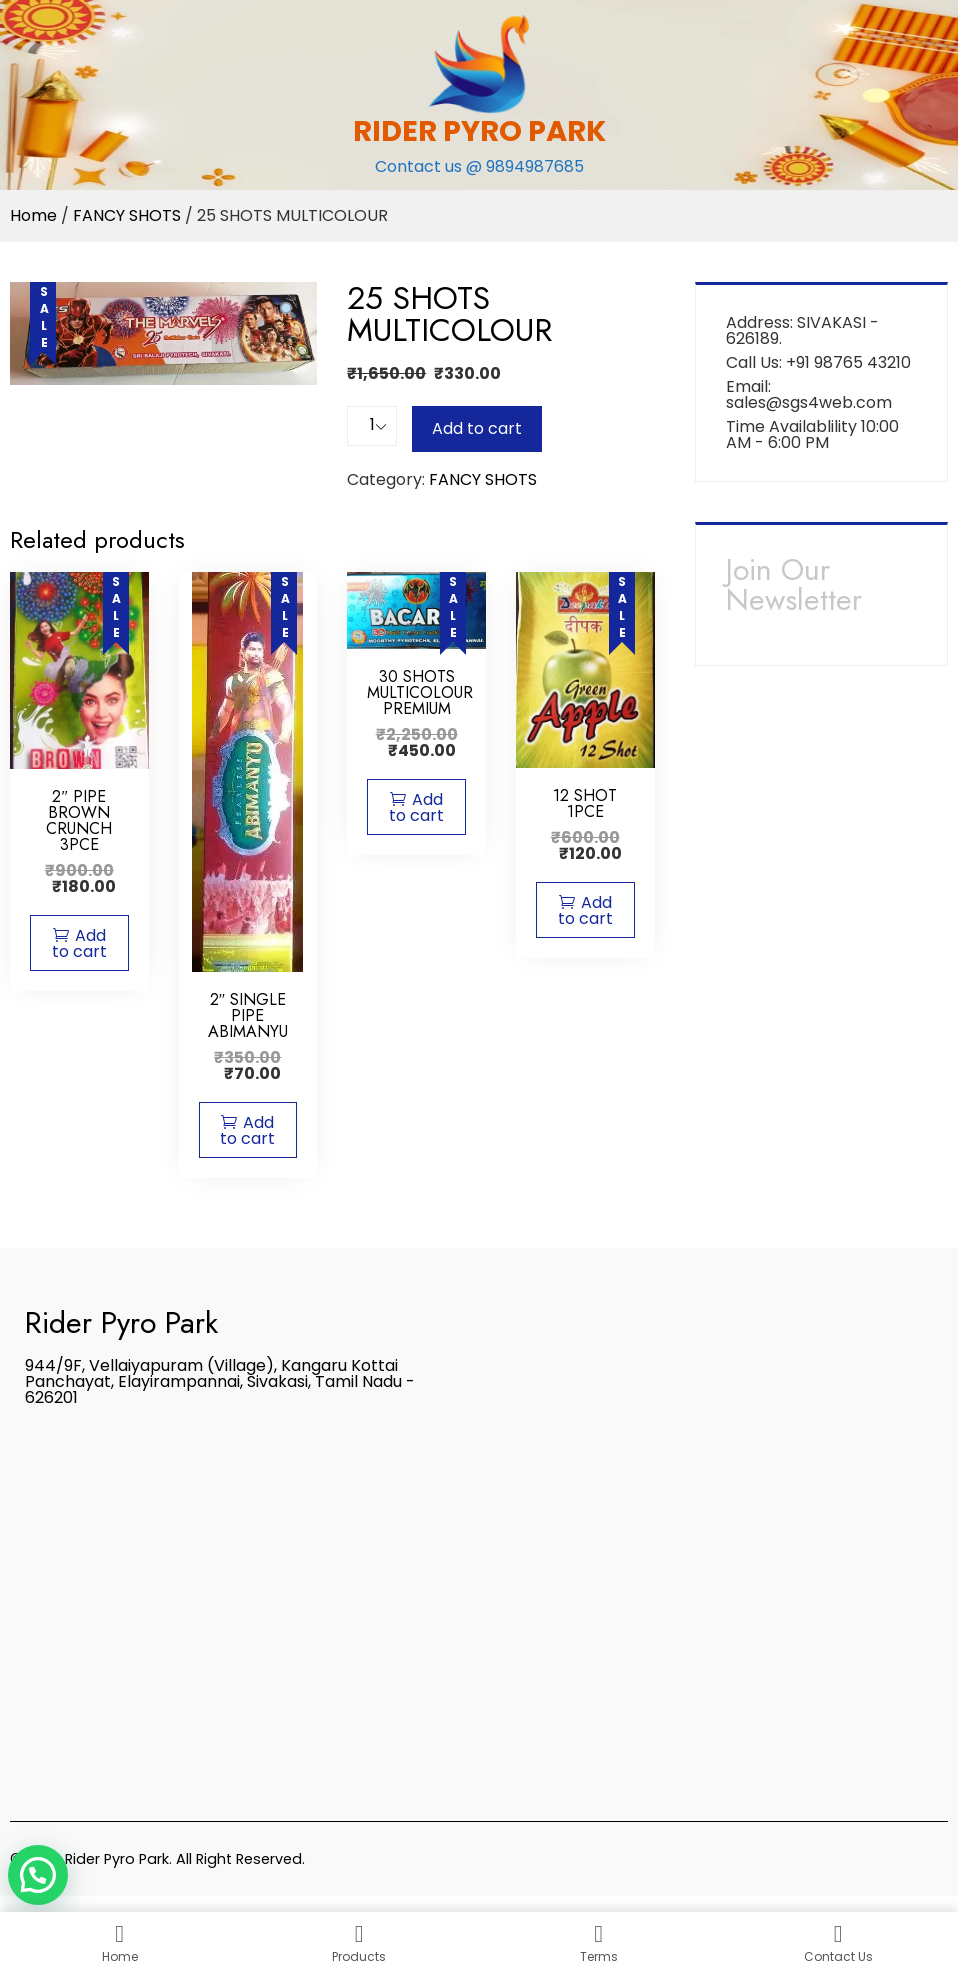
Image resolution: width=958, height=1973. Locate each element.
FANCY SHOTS (127, 215)
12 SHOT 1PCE (585, 803)
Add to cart (477, 428)
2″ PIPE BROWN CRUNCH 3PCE (79, 820)
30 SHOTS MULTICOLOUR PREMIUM (420, 692)
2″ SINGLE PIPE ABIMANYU (248, 1015)
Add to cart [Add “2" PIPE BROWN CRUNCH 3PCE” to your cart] (79, 943)
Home (33, 215)
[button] (38, 1875)
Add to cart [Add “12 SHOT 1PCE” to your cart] (585, 910)
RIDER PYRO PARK (479, 131)
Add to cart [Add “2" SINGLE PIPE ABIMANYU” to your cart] (247, 1130)
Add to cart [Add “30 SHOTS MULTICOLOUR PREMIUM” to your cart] (416, 807)
